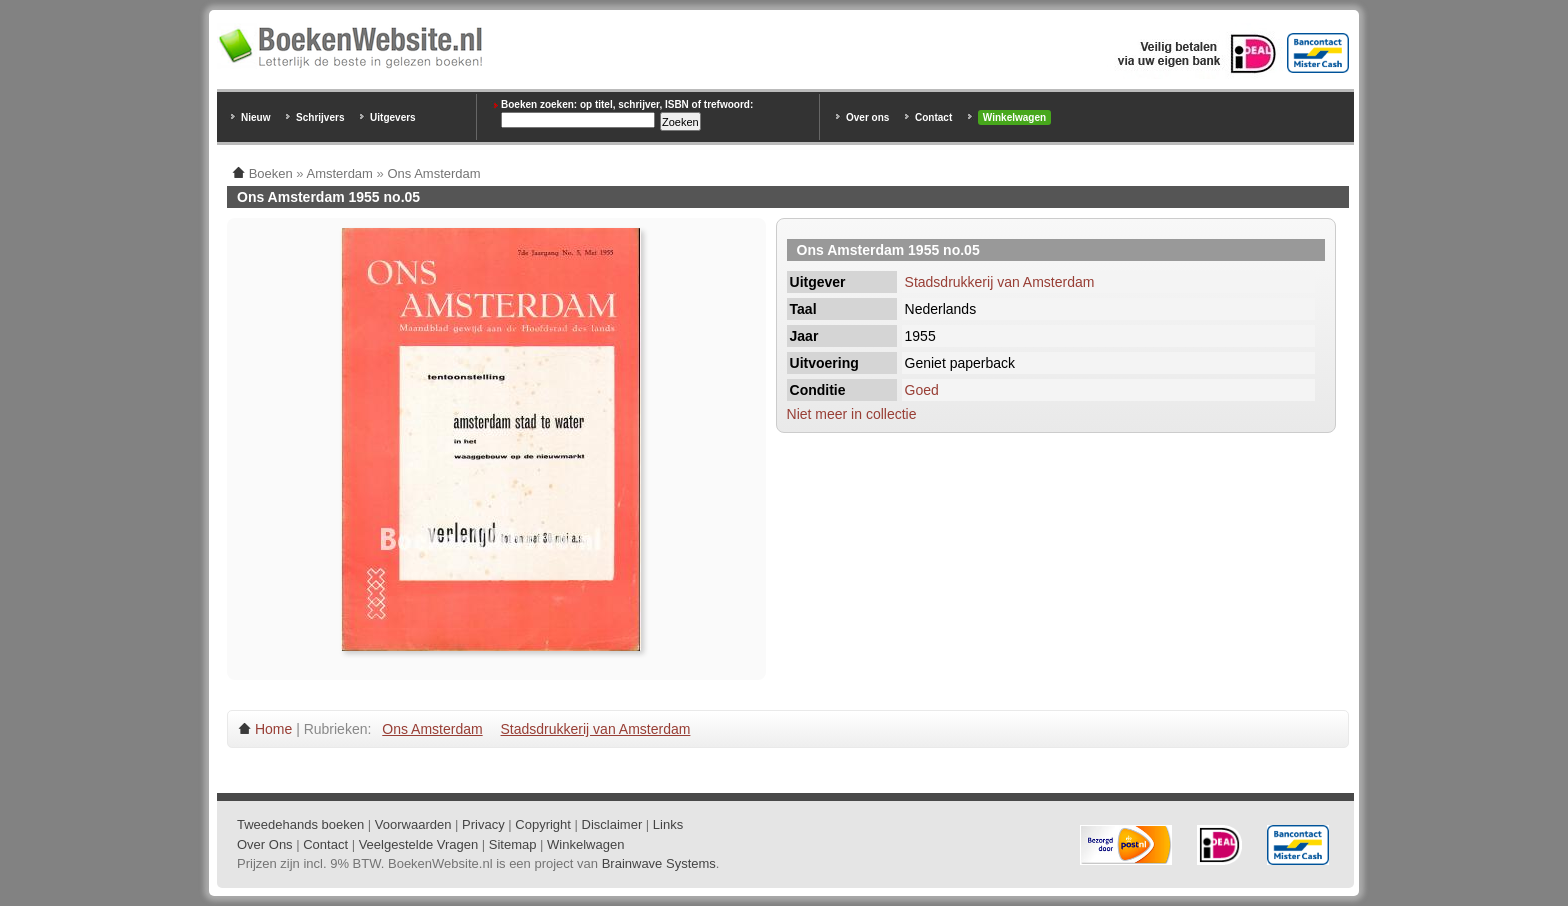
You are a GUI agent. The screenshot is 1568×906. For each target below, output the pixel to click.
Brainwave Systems (659, 863)
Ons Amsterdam (432, 729)
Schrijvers (320, 117)
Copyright (543, 824)
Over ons (867, 117)
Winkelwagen (1014, 117)
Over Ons (265, 844)
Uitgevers (393, 117)
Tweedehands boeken (300, 824)
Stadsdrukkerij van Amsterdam (1000, 282)
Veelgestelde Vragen (419, 844)
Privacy (483, 824)
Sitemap (513, 844)
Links (668, 824)
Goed (922, 390)
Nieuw (255, 117)
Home (273, 729)
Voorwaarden (413, 824)
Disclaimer (612, 824)
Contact (933, 117)
